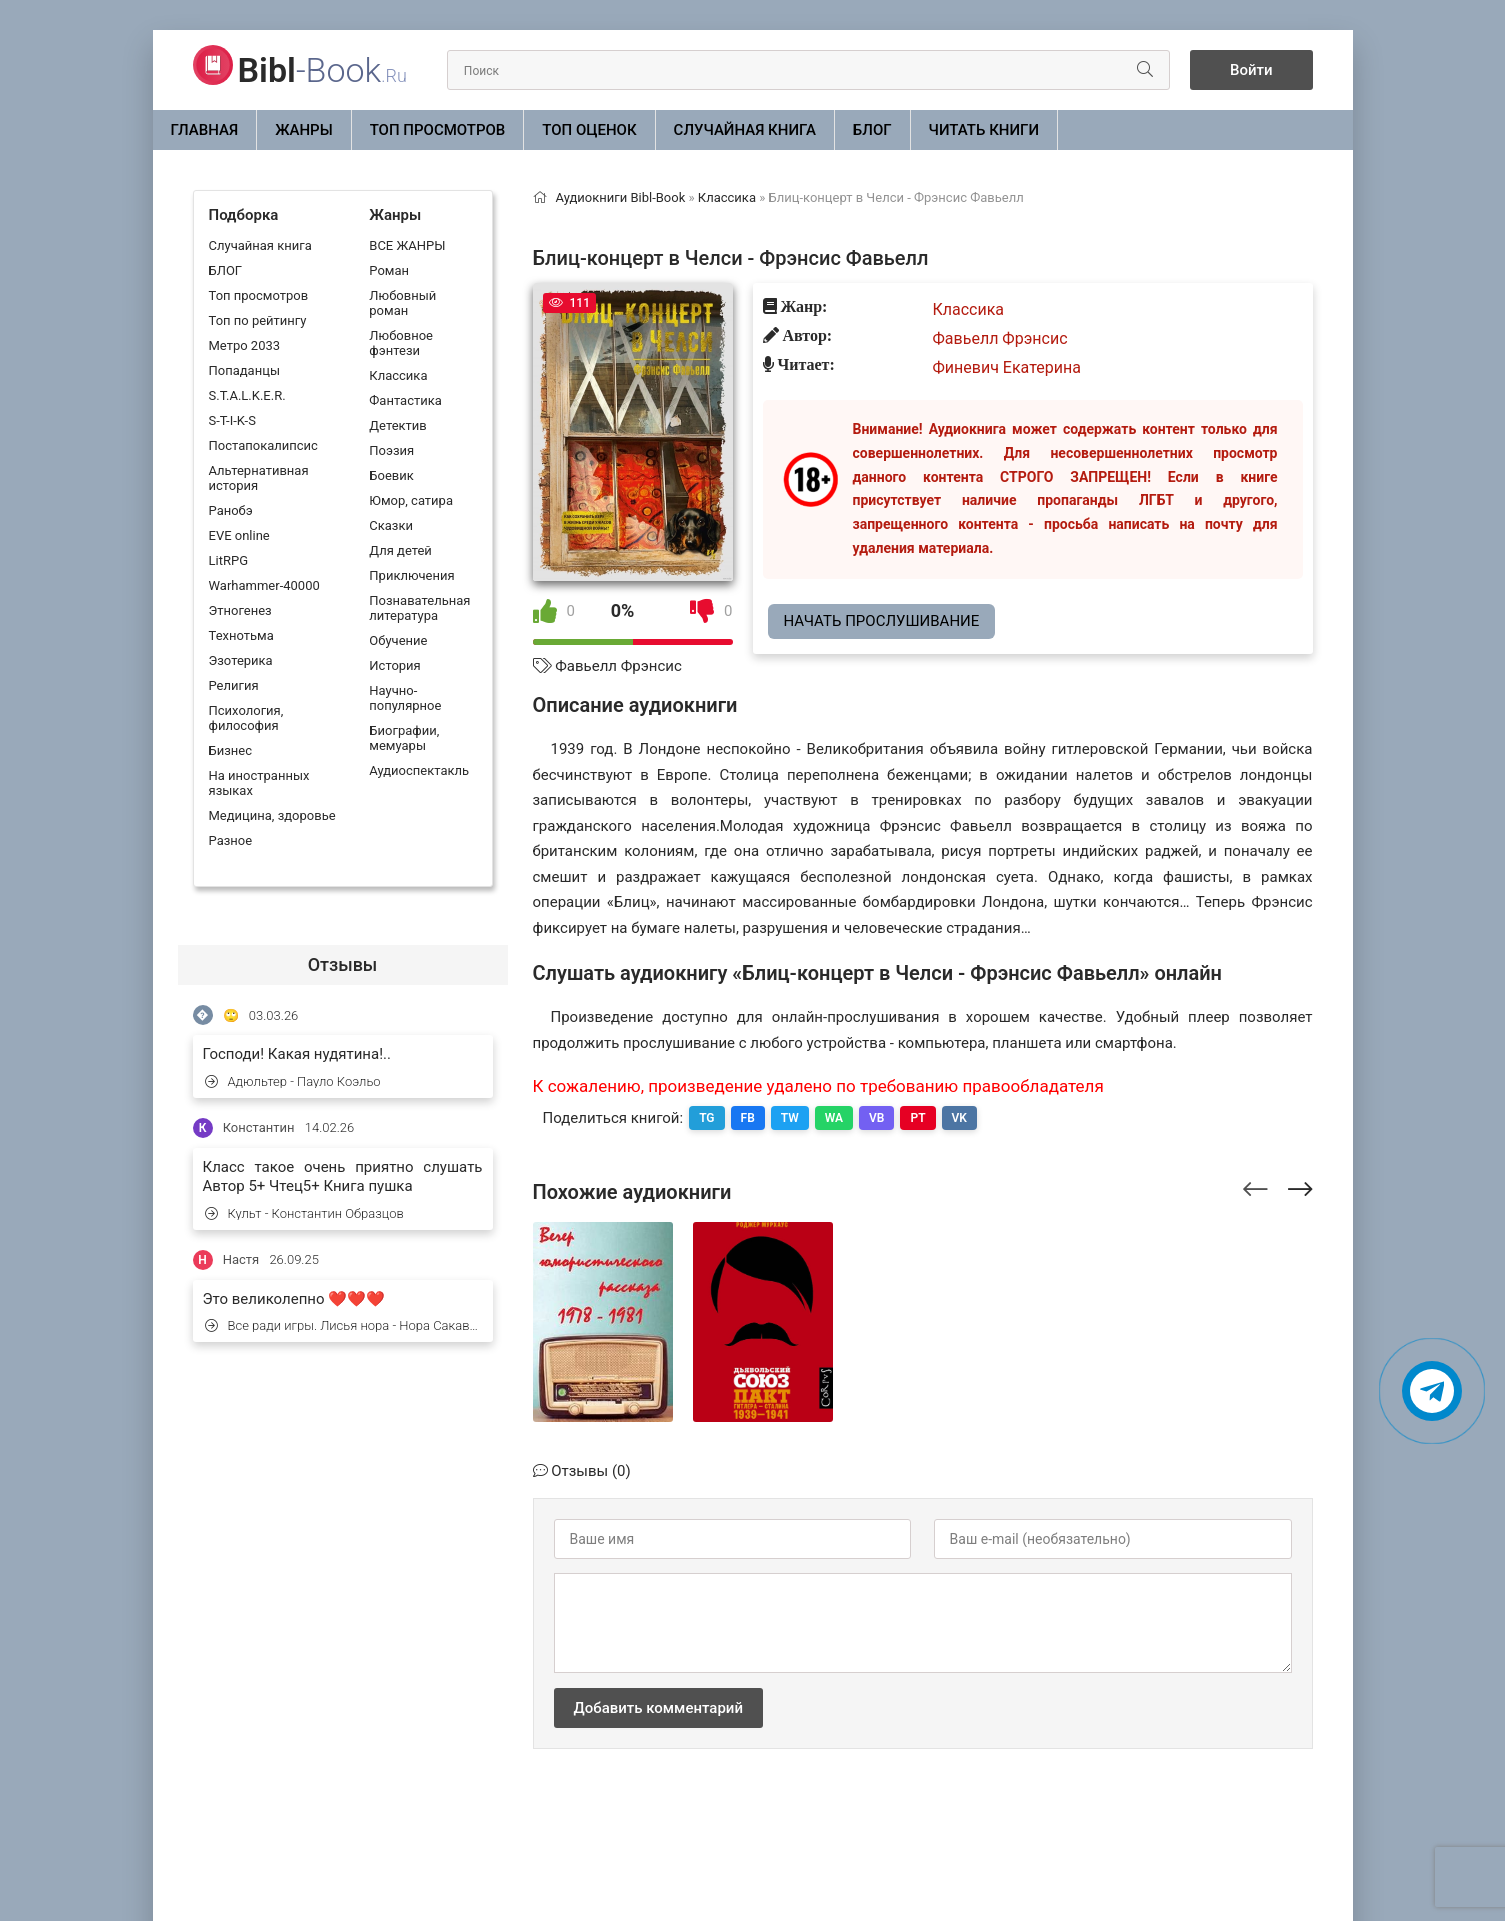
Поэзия (391, 450)
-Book (322, 70)
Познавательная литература (419, 608)
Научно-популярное (405, 698)
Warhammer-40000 (264, 585)
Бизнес (231, 750)
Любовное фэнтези (401, 343)
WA (834, 1118)
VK (959, 1118)
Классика (398, 375)
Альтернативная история (259, 478)
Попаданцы (244, 370)
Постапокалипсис (263, 445)
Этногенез (240, 610)
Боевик (391, 475)
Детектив (397, 425)
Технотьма (241, 635)
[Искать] (1145, 70)
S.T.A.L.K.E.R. (247, 395)
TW (790, 1118)
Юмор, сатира (411, 500)
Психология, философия (246, 718)
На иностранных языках (259, 783)
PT (917, 1118)
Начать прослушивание (882, 621)
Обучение (398, 640)
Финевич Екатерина (1007, 367)
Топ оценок (589, 130)
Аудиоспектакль (419, 770)
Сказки (391, 525)
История (394, 665)
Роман (389, 270)
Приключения (411, 575)
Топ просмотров (438, 130)
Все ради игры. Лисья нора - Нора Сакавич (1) (344, 1325)
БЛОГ (872, 130)
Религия (234, 685)
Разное (231, 840)
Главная (205, 130)
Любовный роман (402, 303)
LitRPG (228, 560)
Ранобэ (231, 510)
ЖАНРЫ (304, 130)
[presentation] (1255, 1186)
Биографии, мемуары (404, 738)
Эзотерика (241, 660)
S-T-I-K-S (232, 420)
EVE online (239, 535)
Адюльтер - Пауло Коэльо (293, 1081)
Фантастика (405, 400)
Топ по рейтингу (258, 320)
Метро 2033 (245, 345)
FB (748, 1118)
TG (706, 1118)
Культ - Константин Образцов (304, 1213)
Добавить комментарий (658, 1708)
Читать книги (984, 130)
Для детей (400, 550)
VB (876, 1118)
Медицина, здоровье (272, 815)
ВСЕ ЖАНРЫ (407, 245)
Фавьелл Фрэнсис (618, 666)
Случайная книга (745, 130)
